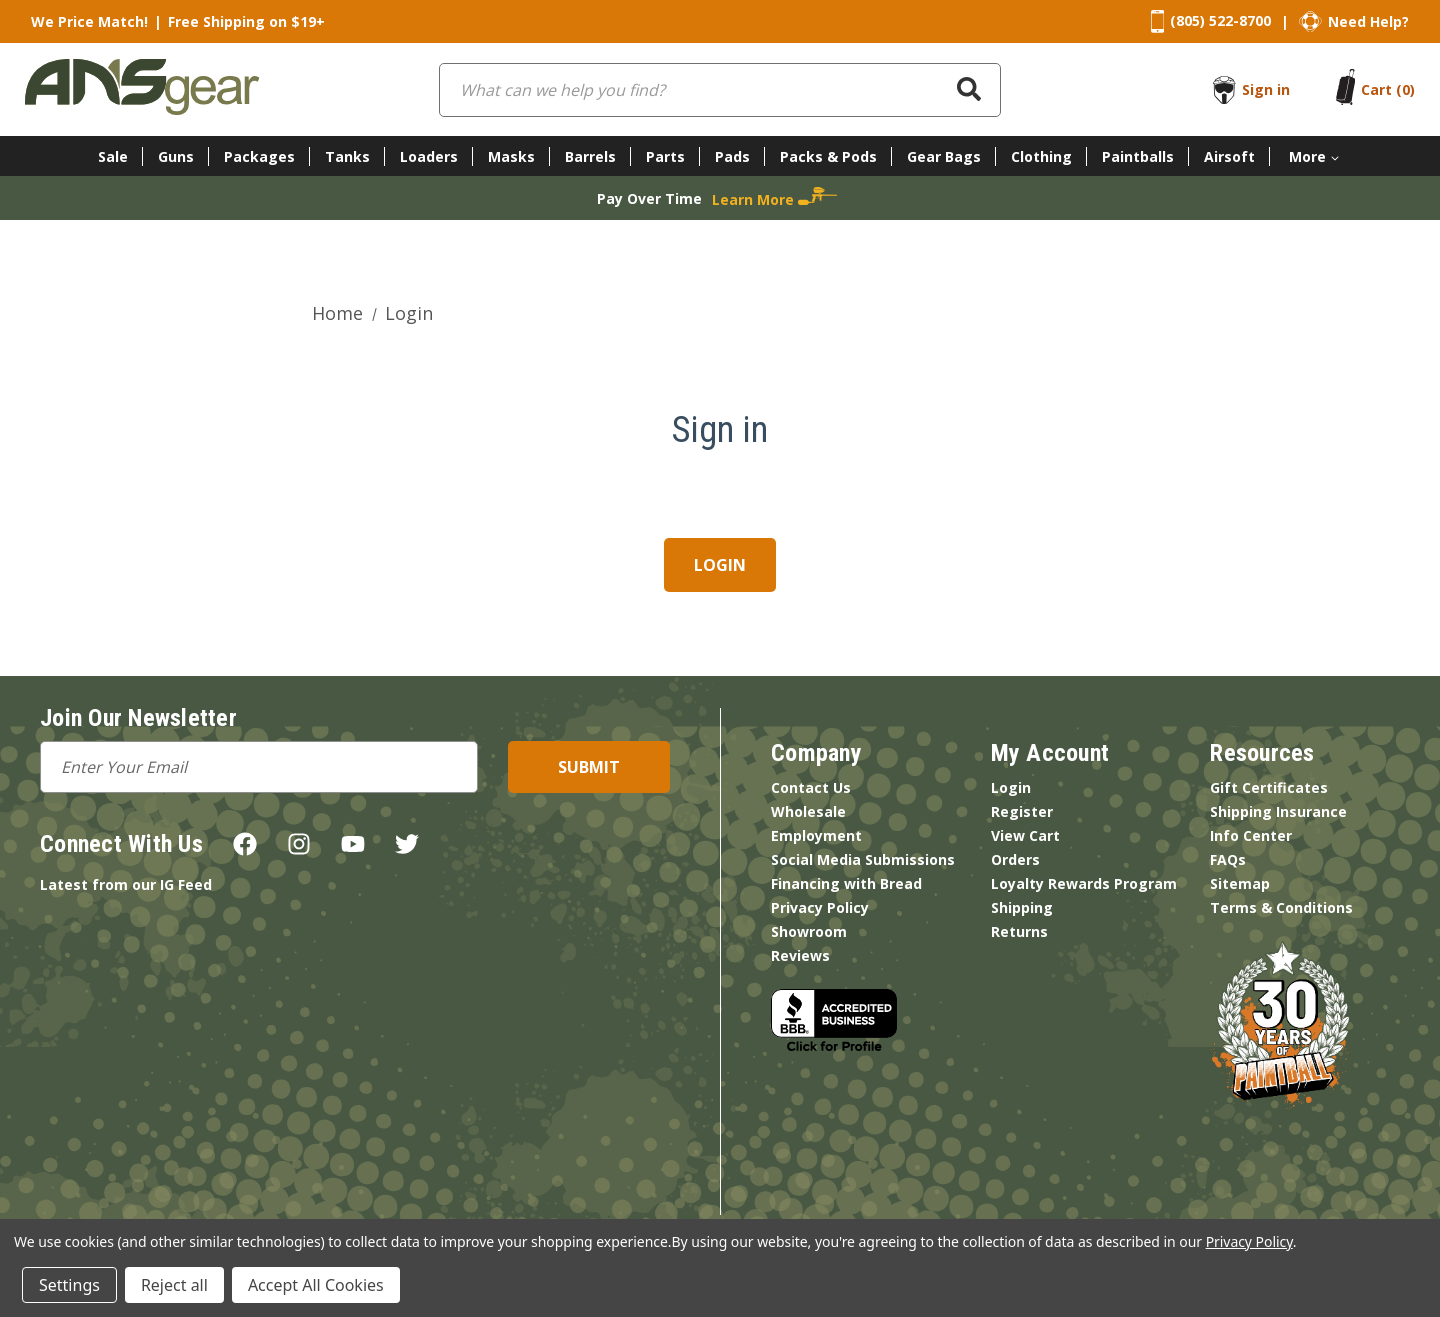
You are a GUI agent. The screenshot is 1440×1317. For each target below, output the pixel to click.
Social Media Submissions (863, 859)
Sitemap (1240, 883)
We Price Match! (89, 21)
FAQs (1228, 859)
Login (1011, 787)
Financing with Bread (846, 883)
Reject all (174, 1285)
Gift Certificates (1269, 787)
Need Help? (1368, 21)
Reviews (800, 955)
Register (1022, 811)
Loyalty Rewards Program (1084, 883)
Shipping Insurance (1278, 811)
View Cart (1025, 835)
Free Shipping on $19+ (246, 21)
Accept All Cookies (316, 1285)
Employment (816, 835)
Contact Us (811, 787)
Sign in (1266, 89)
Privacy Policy (820, 907)
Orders (1015, 859)
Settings (69, 1285)
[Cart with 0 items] (1388, 89)
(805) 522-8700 (1220, 20)
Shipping (1022, 907)
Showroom (809, 931)
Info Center (1251, 835)
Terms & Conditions (1281, 907)
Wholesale (808, 811)
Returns (1019, 931)
